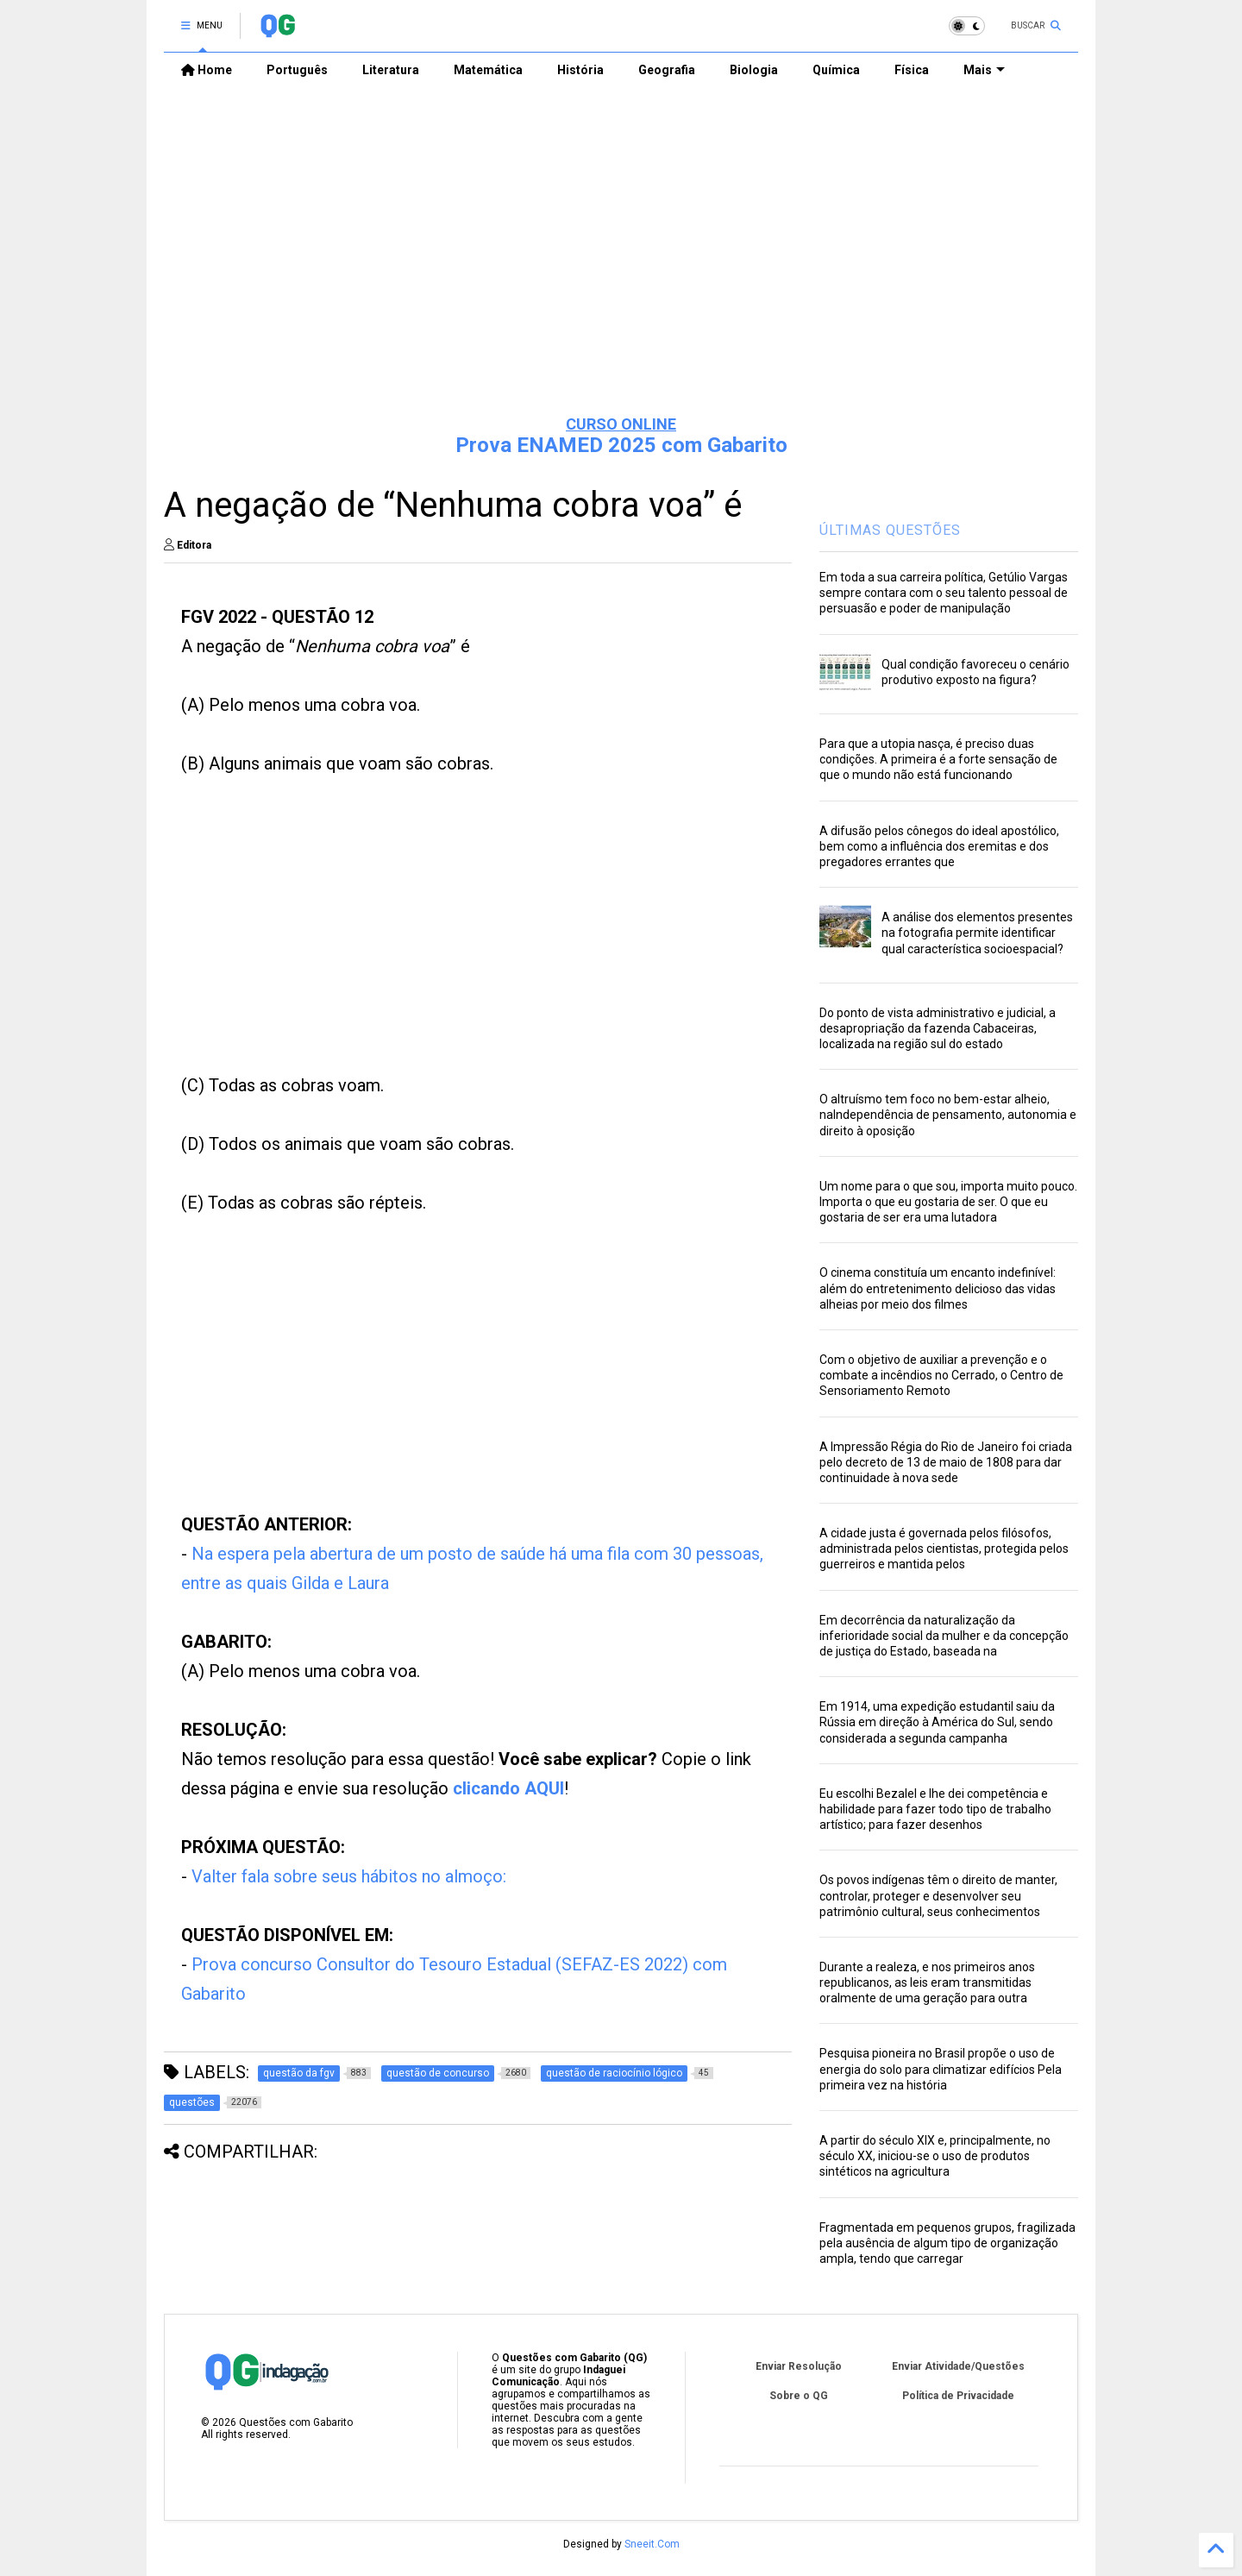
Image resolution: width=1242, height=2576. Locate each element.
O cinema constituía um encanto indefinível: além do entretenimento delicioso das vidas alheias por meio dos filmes (937, 1288)
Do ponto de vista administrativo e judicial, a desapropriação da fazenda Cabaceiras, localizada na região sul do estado (937, 1028)
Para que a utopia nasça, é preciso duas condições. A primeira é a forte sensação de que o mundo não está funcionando (938, 759)
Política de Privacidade (958, 2396)
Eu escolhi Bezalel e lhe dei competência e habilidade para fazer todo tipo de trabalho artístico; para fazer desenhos (935, 1809)
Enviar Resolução (799, 2366)
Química (836, 70)
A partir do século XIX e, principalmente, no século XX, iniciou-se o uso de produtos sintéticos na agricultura (935, 2155)
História (580, 70)
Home (206, 70)
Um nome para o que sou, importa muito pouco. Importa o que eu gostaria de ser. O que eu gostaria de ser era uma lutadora (948, 1201)
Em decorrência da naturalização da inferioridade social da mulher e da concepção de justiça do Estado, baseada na (944, 1635)
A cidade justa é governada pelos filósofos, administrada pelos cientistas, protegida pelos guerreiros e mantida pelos (944, 1548)
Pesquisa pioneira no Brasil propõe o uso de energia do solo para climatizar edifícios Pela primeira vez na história (940, 2068)
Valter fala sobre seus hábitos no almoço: (348, 1876)
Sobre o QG (798, 2396)
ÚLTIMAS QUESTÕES (890, 530)
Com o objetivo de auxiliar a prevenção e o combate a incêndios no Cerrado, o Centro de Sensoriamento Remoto (941, 1375)
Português (297, 70)
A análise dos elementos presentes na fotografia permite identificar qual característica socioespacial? (977, 932)
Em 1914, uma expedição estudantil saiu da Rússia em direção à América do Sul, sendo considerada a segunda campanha (937, 1722)
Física (911, 70)
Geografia (666, 70)
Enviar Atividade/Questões (958, 2366)
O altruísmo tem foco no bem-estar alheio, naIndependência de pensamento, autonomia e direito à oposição (947, 1114)
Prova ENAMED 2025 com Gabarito (621, 445)
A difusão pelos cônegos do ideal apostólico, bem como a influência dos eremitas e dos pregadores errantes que (939, 846)
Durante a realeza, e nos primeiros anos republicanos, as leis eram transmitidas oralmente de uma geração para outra (927, 1982)
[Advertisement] (621, 268)
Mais (984, 70)
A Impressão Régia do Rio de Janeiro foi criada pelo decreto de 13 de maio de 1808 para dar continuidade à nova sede (945, 1462)
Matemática (488, 70)
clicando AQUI (508, 1788)
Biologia (754, 70)
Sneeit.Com (652, 2544)
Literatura (390, 70)
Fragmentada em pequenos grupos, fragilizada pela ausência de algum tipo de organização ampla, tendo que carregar (947, 2243)
